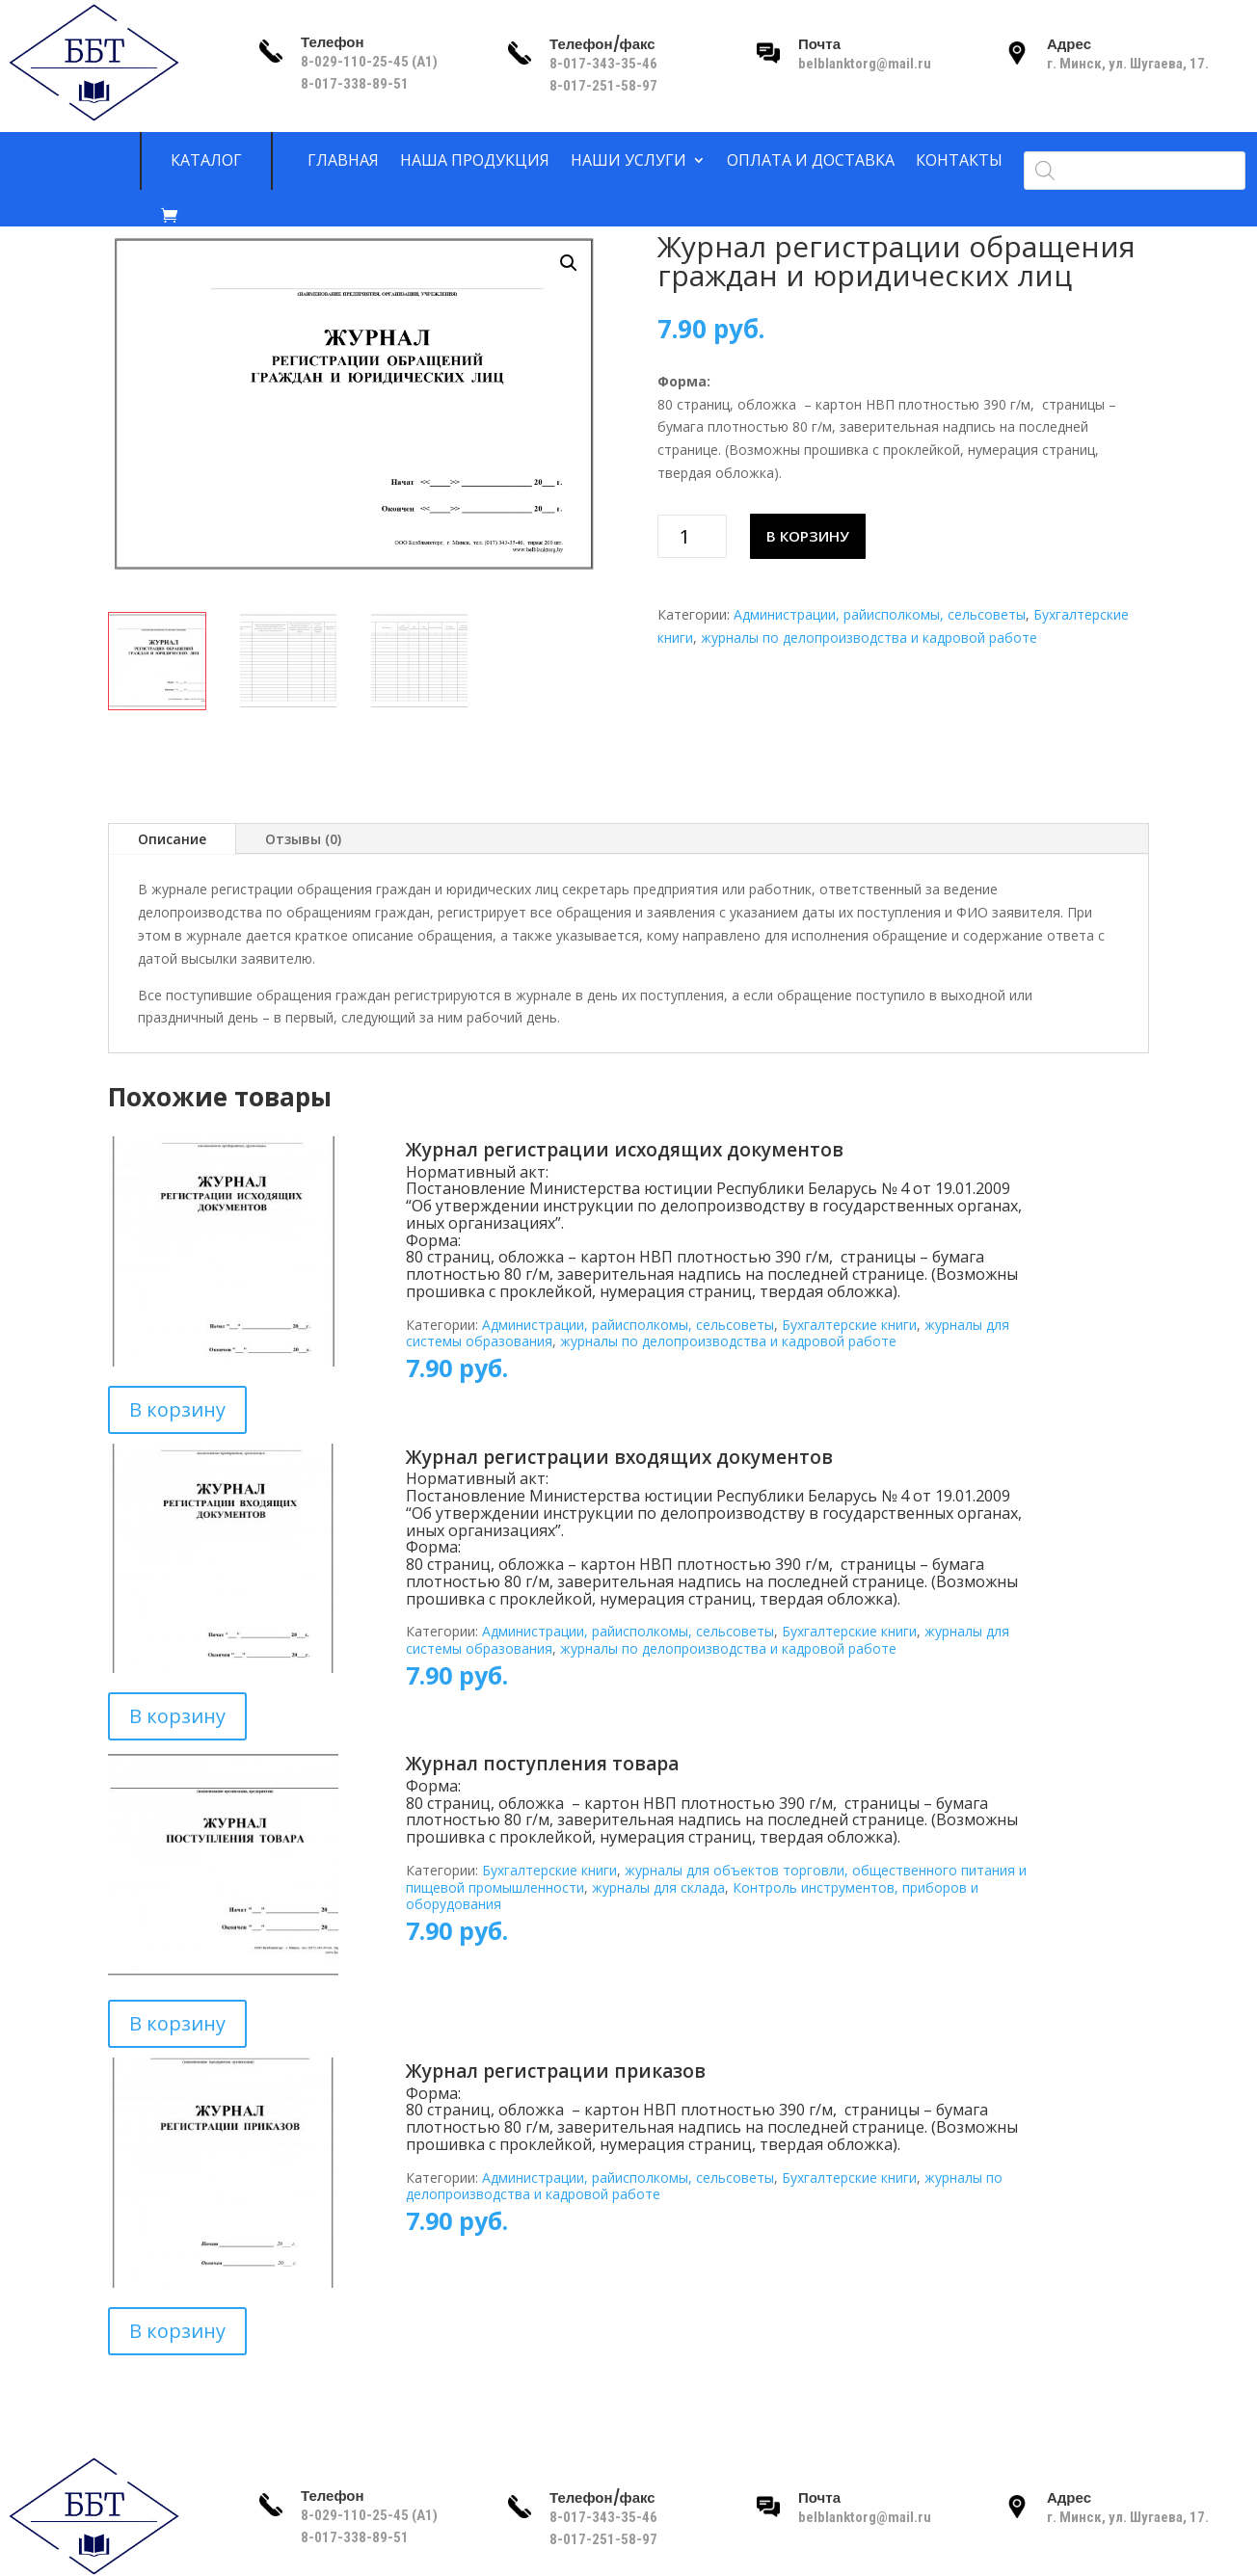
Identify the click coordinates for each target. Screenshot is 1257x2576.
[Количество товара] (692, 536)
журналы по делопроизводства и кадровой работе (869, 637)
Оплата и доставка (811, 161)
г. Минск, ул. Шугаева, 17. (1128, 63)
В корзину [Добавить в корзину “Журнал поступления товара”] (177, 2023)
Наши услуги (628, 161)
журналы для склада (658, 1887)
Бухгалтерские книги (849, 1324)
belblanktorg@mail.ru (864, 63)
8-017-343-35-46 (604, 63)
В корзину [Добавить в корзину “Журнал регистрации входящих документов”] (177, 1716)
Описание (172, 839)
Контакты (959, 161)
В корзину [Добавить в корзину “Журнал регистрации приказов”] (177, 2331)
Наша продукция (474, 161)
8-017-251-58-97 (603, 85)
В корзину (807, 535)
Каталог (206, 161)
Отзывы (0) (303, 839)
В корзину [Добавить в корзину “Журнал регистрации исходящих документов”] (177, 1409)
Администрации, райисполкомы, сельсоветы (880, 614)
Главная (343, 161)
